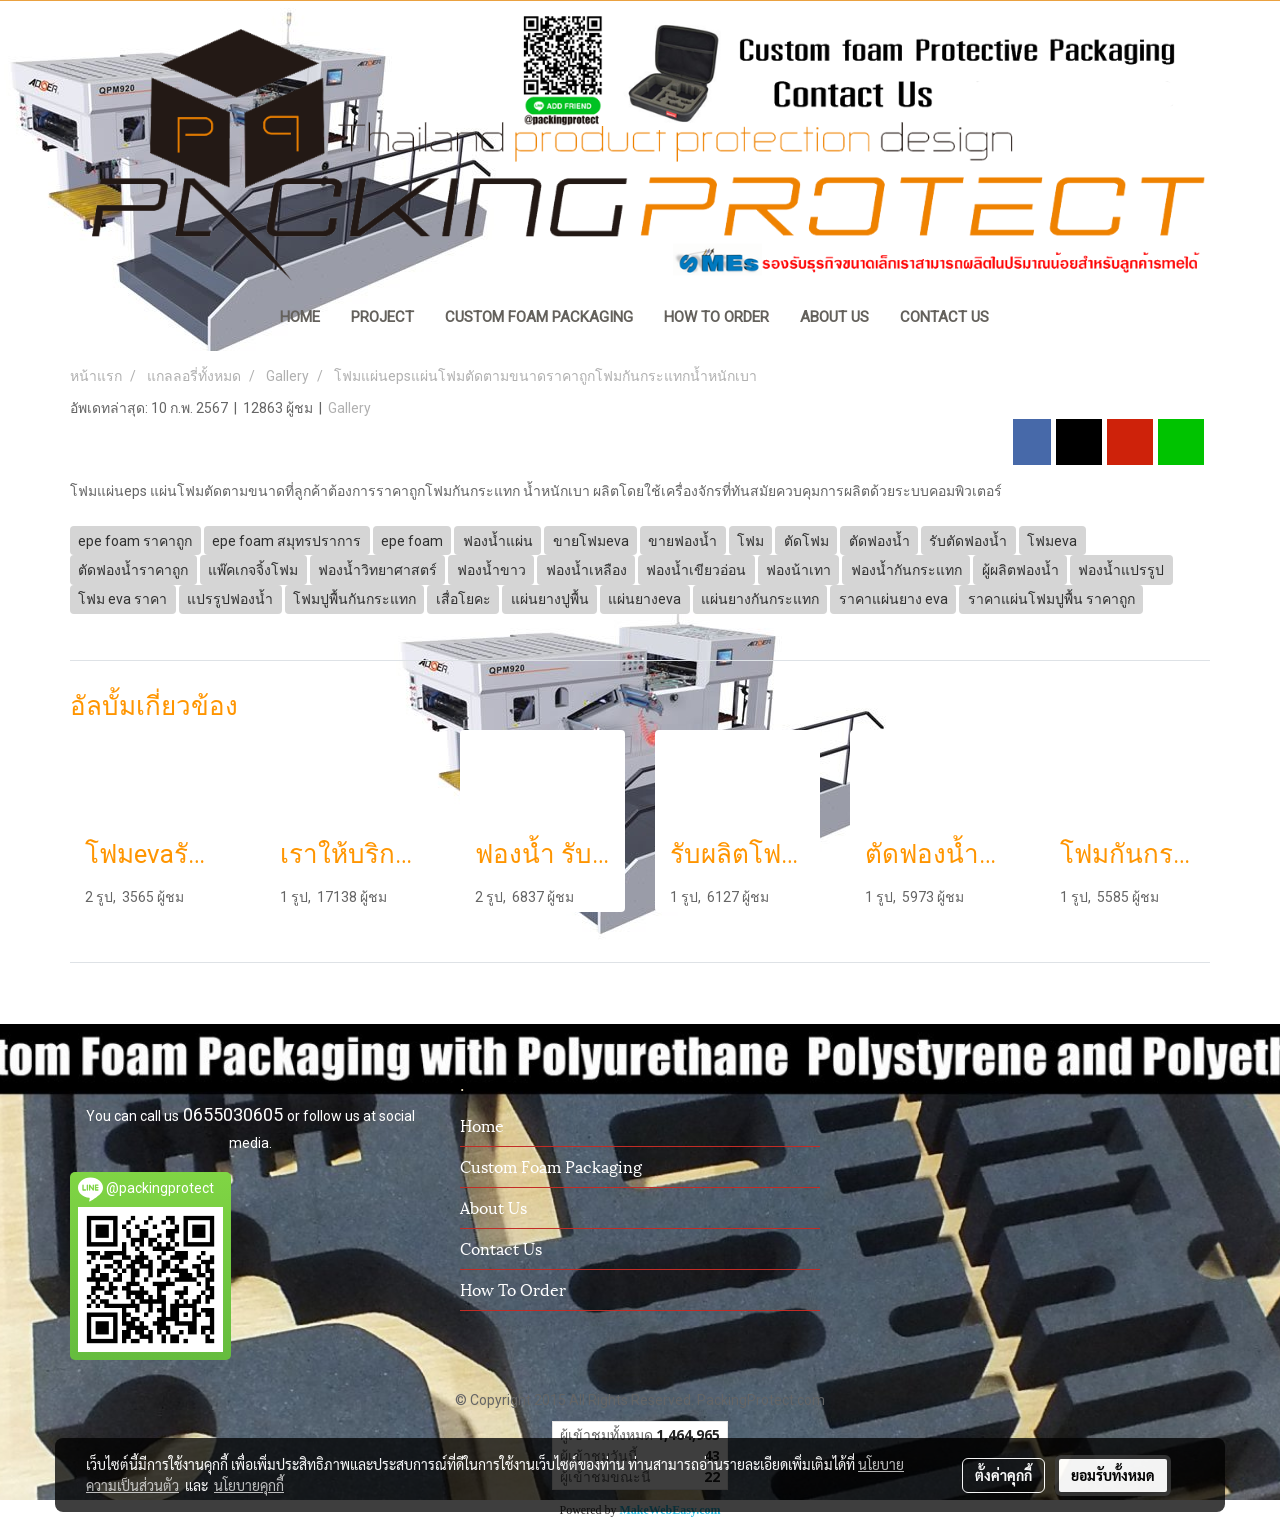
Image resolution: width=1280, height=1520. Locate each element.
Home (482, 1124)
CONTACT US (944, 317)
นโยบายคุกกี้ (249, 1485)
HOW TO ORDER (716, 317)
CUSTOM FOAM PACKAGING (539, 317)
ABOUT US (834, 317)
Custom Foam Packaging (551, 1165)
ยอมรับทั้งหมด (1113, 1475)
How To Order (513, 1288)
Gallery (349, 408)
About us (493, 1206)
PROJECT (382, 317)
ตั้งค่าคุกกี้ (1003, 1475)
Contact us (501, 1247)
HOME (300, 317)
